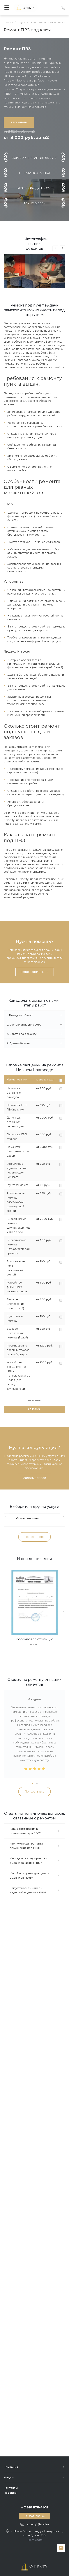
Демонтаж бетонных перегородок (15, 1122)
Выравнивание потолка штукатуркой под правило (18, 1246)
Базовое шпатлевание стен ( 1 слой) (15, 1304)
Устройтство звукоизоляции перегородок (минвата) (16, 1170)
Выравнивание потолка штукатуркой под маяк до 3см (18, 1225)
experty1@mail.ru (38, 2524)
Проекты (10, 2492)
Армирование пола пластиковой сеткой (16, 1268)
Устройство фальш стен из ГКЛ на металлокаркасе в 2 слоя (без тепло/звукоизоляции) (18, 1375)
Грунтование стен (18, 1185)
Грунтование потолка (15, 1318)
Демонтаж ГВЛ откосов (17, 1137)
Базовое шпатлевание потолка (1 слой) (17, 1333)
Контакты (11, 2488)
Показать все (34, 1537)
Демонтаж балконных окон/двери (18, 1151)
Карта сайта (35, 2540)
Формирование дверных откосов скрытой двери (18, 1350)
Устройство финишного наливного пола (17, 1287)
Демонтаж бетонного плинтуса (14, 1093)
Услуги (9, 2477)
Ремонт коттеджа (27, 1518)
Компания (11, 2467)
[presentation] (55, 248)
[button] (32, 1783)
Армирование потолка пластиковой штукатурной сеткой (16, 1202)
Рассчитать (19, 122)
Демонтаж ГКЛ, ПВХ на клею (17, 1107)
